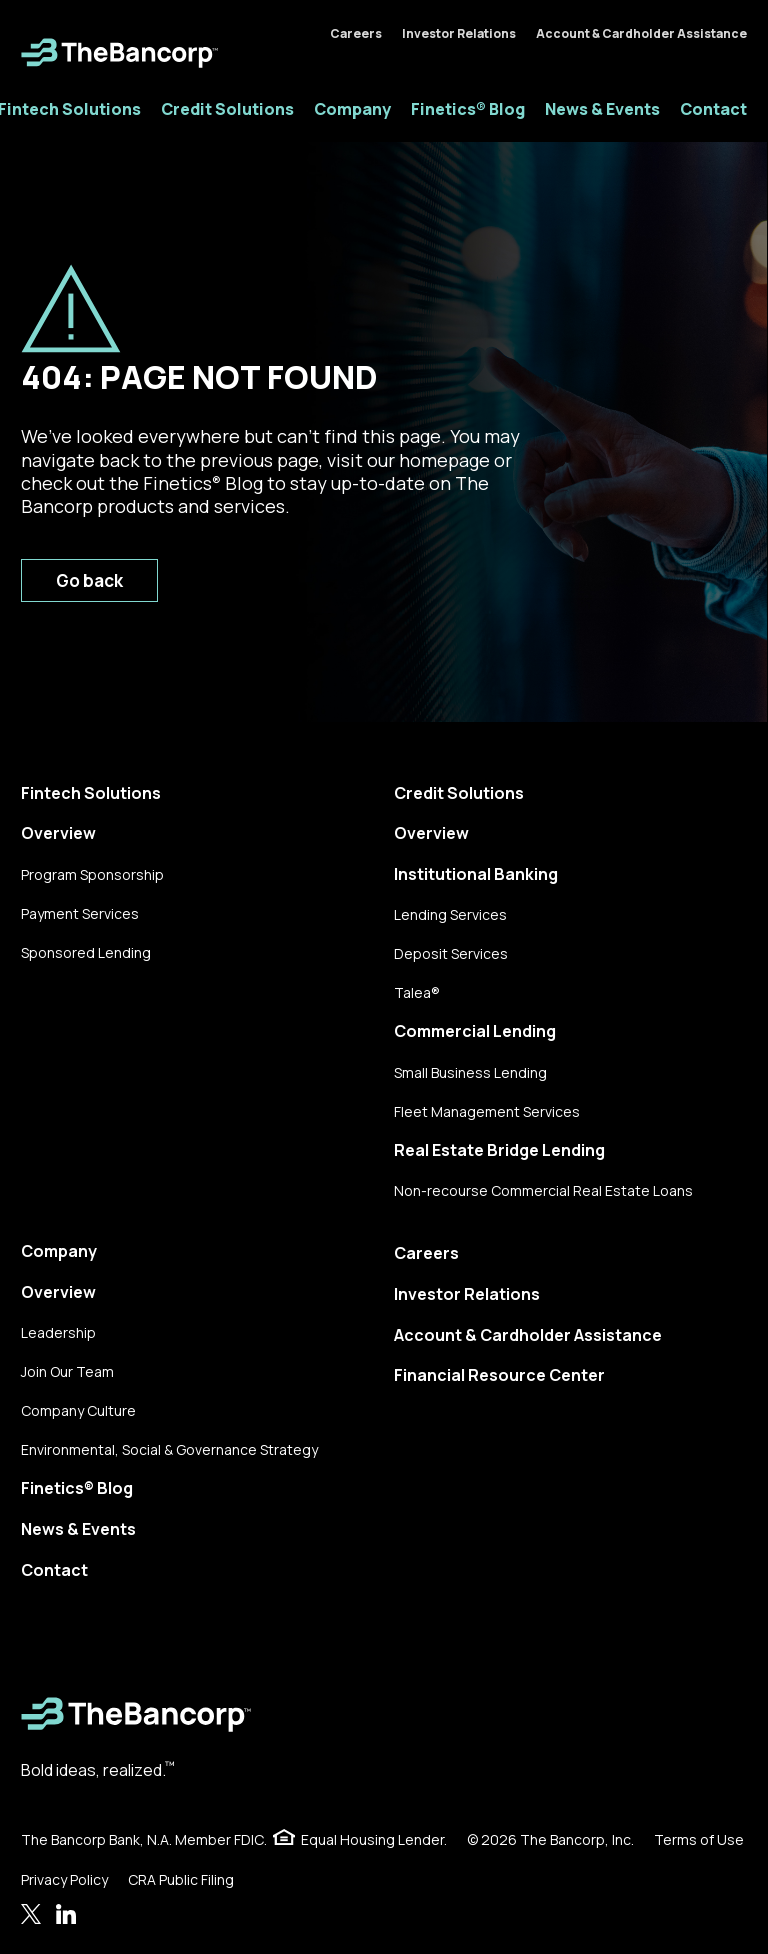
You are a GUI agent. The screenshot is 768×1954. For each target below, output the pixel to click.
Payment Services (80, 913)
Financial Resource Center (499, 1375)
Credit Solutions (227, 109)
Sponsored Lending (86, 952)
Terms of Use (699, 1839)
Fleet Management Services (487, 1111)
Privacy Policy (64, 1879)
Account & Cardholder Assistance (641, 33)
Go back (89, 580)
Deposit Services (451, 953)
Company (352, 109)
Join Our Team (67, 1371)
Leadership (58, 1332)
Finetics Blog (203, 483)
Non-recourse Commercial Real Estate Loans (543, 1190)
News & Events (602, 109)
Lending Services (450, 914)
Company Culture (78, 1410)
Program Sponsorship (92, 874)
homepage (444, 460)
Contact (713, 109)
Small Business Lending (470, 1072)
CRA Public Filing (181, 1879)
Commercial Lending (475, 1031)
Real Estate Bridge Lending (499, 1150)
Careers (356, 33)
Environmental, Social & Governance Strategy (169, 1449)
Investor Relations (459, 33)
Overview (58, 833)
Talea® (417, 992)
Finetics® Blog (468, 109)
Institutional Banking (476, 874)
